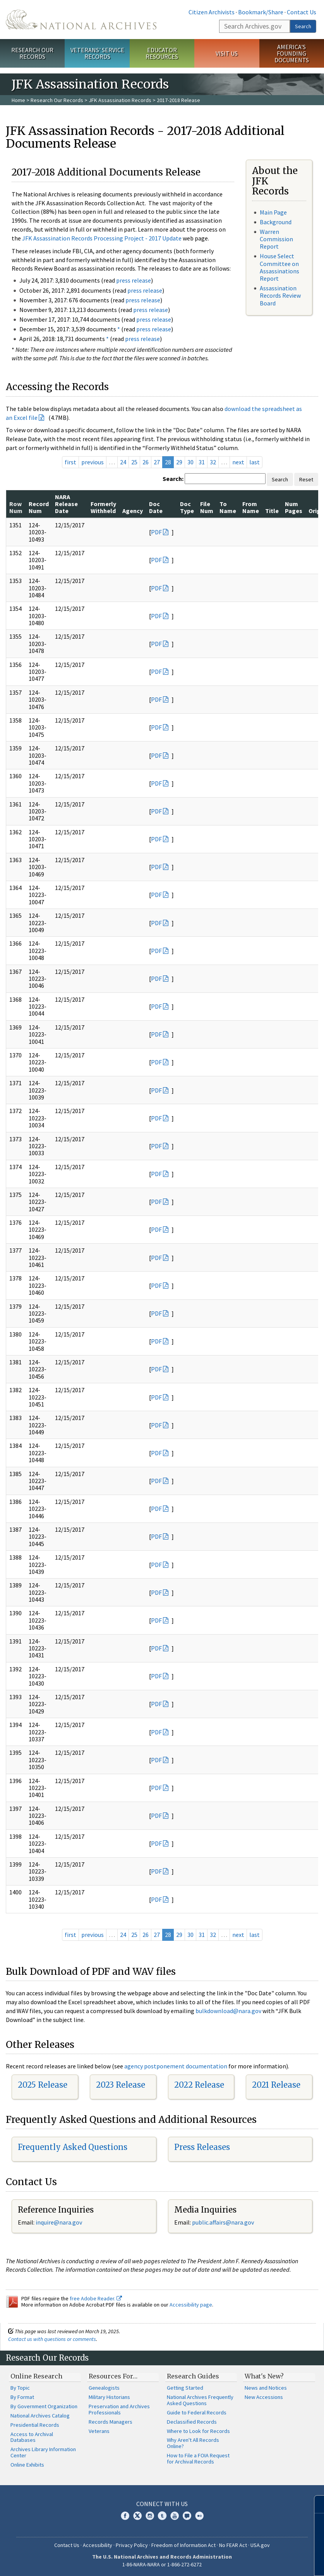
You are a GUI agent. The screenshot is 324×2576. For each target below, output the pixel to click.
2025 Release (42, 2085)
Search (303, 26)
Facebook (125, 2515)
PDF (156, 532)
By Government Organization (43, 2406)
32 (213, 462)
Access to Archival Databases (31, 2437)
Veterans (99, 2431)
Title (272, 511)
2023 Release (120, 2085)
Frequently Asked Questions (72, 2147)
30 (190, 462)
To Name (227, 507)
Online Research (36, 2376)
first (70, 462)
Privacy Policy (132, 2545)
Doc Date (156, 507)
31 (202, 462)
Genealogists (104, 2387)
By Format (22, 2397)
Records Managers (110, 2421)
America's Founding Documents (291, 53)
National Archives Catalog (40, 2415)
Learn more (255, 2562)
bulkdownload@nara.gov (228, 2011)
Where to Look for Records (198, 2431)
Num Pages (293, 507)
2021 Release (276, 2085)
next (238, 462)
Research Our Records (32, 53)
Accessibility (97, 2545)
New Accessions (264, 2397)
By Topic (20, 2387)
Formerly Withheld (103, 507)
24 (123, 462)
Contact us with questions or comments (52, 2339)
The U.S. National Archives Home (81, 19)
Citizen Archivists (212, 12)
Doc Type (187, 507)
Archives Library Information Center (43, 2452)
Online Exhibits (27, 2464)
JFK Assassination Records (120, 100)
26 (145, 462)
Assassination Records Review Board (280, 295)
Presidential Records (34, 2424)
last (254, 462)
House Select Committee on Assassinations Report (279, 267)
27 (157, 462)
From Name (250, 507)
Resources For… (113, 2376)
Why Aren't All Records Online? (193, 2443)
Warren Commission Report (276, 239)
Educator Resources (162, 53)
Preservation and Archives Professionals (119, 2409)
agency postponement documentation (175, 2066)
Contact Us (301, 12)
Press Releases (202, 2147)
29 (179, 462)
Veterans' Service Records (97, 53)
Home (18, 100)
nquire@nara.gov (59, 2222)
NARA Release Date (66, 504)
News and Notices (266, 2387)
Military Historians (109, 2397)
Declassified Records (192, 2421)
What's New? (264, 2376)
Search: (173, 478)
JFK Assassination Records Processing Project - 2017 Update (102, 238)
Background (275, 222)
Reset (306, 479)
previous (92, 462)
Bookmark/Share (260, 12)
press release (133, 280)
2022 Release (199, 2085)
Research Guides (193, 2376)
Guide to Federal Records (196, 2412)
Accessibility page (191, 2304)
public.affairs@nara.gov (223, 2222)
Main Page (273, 212)
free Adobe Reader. (96, 2298)
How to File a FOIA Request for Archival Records (198, 2458)
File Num (206, 507)
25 (134, 462)
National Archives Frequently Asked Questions (200, 2400)
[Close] (315, 2504)
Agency (132, 511)
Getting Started (185, 2387)
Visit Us (227, 53)
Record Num (39, 507)
